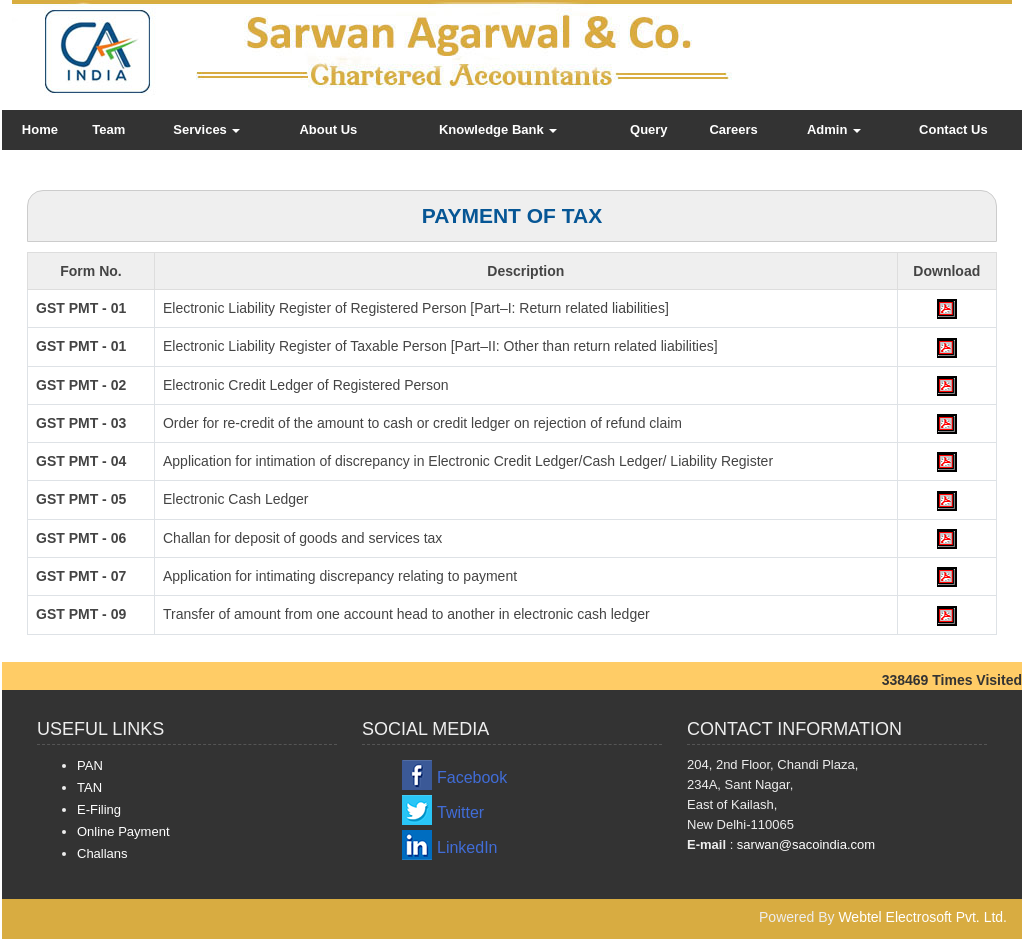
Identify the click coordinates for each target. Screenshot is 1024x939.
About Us (328, 129)
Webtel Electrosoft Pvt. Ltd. (922, 917)
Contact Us (953, 129)
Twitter (460, 812)
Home (40, 129)
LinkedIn (467, 847)
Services (206, 129)
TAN (89, 787)
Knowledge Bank (498, 129)
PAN (90, 765)
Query (649, 129)
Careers (733, 129)
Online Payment (123, 831)
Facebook (472, 777)
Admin (834, 129)
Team (108, 129)
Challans (102, 853)
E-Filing (99, 809)
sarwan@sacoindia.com (804, 844)
